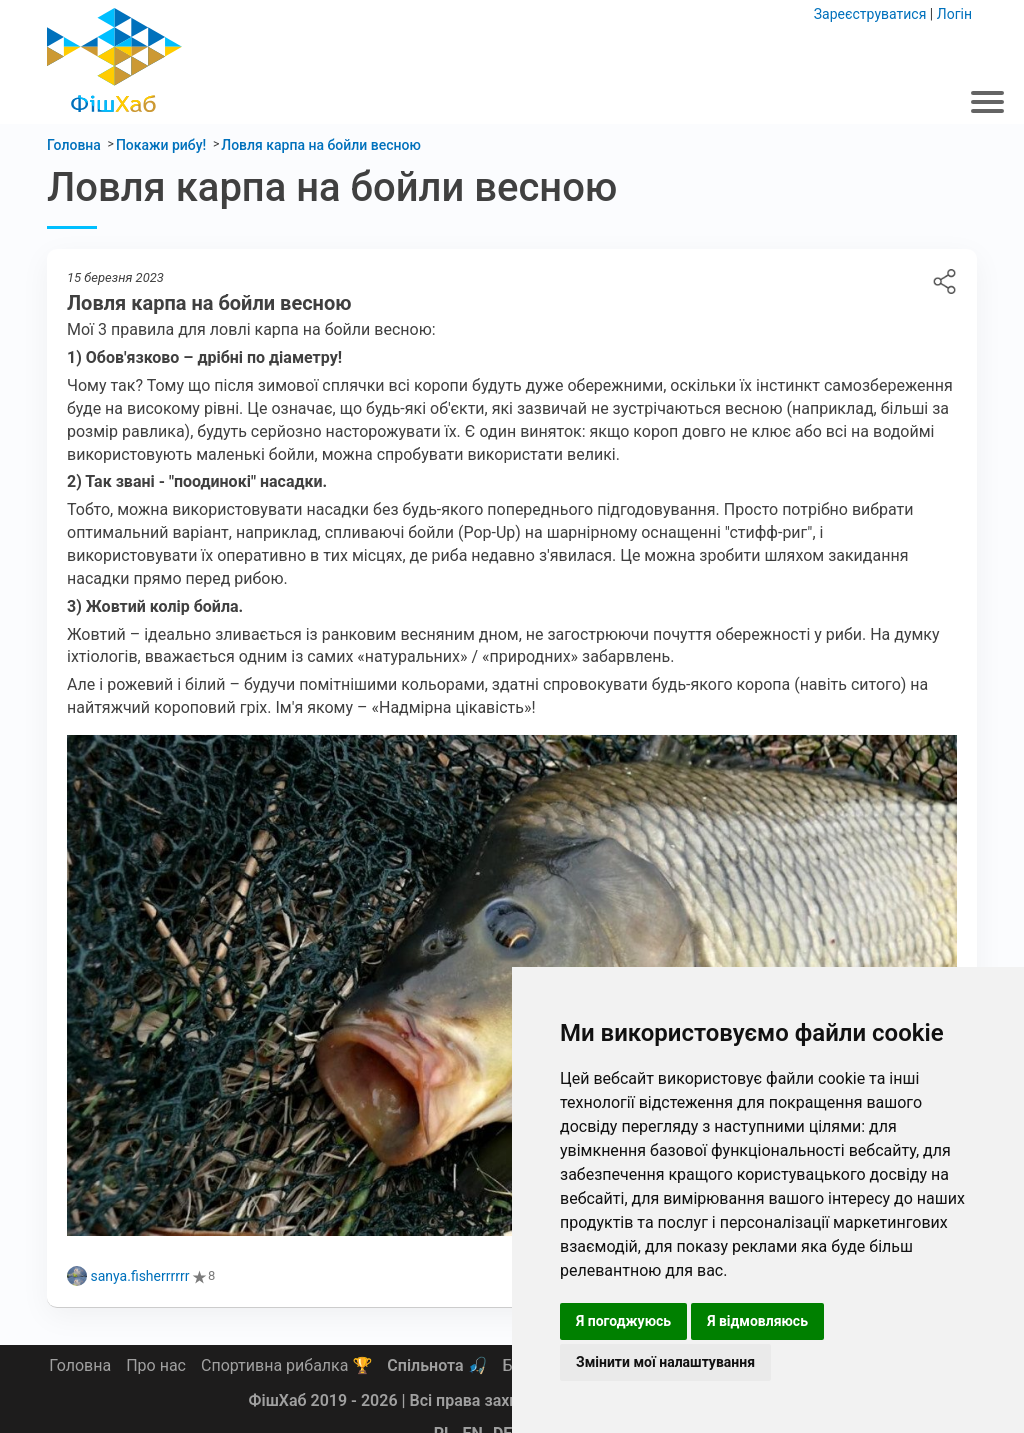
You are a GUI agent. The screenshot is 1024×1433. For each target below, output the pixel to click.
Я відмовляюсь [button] (757, 1321)
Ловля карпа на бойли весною (944, 281)
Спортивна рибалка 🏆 (286, 1365)
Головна (80, 1365)
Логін (954, 14)
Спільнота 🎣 (437, 1365)
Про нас (156, 1365)
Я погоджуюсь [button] (623, 1321)
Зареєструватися (870, 14)
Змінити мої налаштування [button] (665, 1362)
